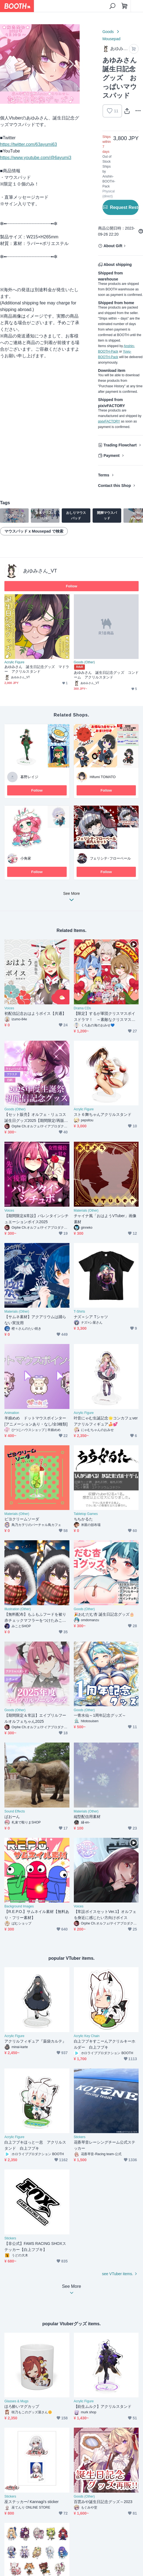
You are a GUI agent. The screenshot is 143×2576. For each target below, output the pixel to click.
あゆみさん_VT (40, 571)
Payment (112, 455)
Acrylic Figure (14, 662)
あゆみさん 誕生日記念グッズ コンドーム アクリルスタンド (106, 675)
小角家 (25, 858)
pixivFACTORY (109, 421)
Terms (103, 475)
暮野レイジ (29, 777)
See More (71, 898)
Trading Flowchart (120, 445)
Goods (108, 31)
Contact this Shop (114, 485)
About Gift (113, 246)
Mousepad (111, 39)
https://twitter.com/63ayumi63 (28, 144)
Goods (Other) (84, 662)
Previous (9, 64)
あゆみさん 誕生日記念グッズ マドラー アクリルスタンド (36, 669)
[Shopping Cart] (124, 6)
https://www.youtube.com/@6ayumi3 (35, 157)
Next (71, 64)
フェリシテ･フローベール (110, 858)
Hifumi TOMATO (103, 777)
